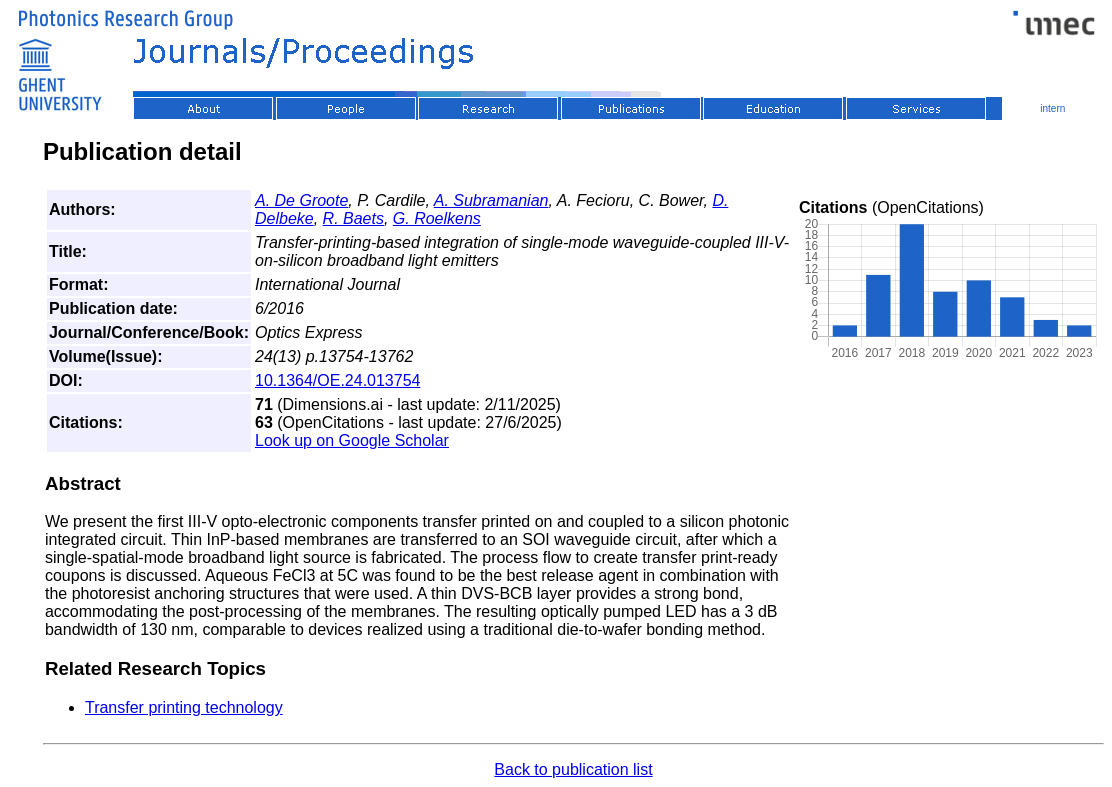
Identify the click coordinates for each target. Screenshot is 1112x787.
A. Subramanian (491, 200)
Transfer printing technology (184, 707)
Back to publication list (573, 769)
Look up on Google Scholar (352, 440)
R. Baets (353, 218)
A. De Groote (301, 200)
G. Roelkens (437, 218)
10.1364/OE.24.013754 (337, 380)
